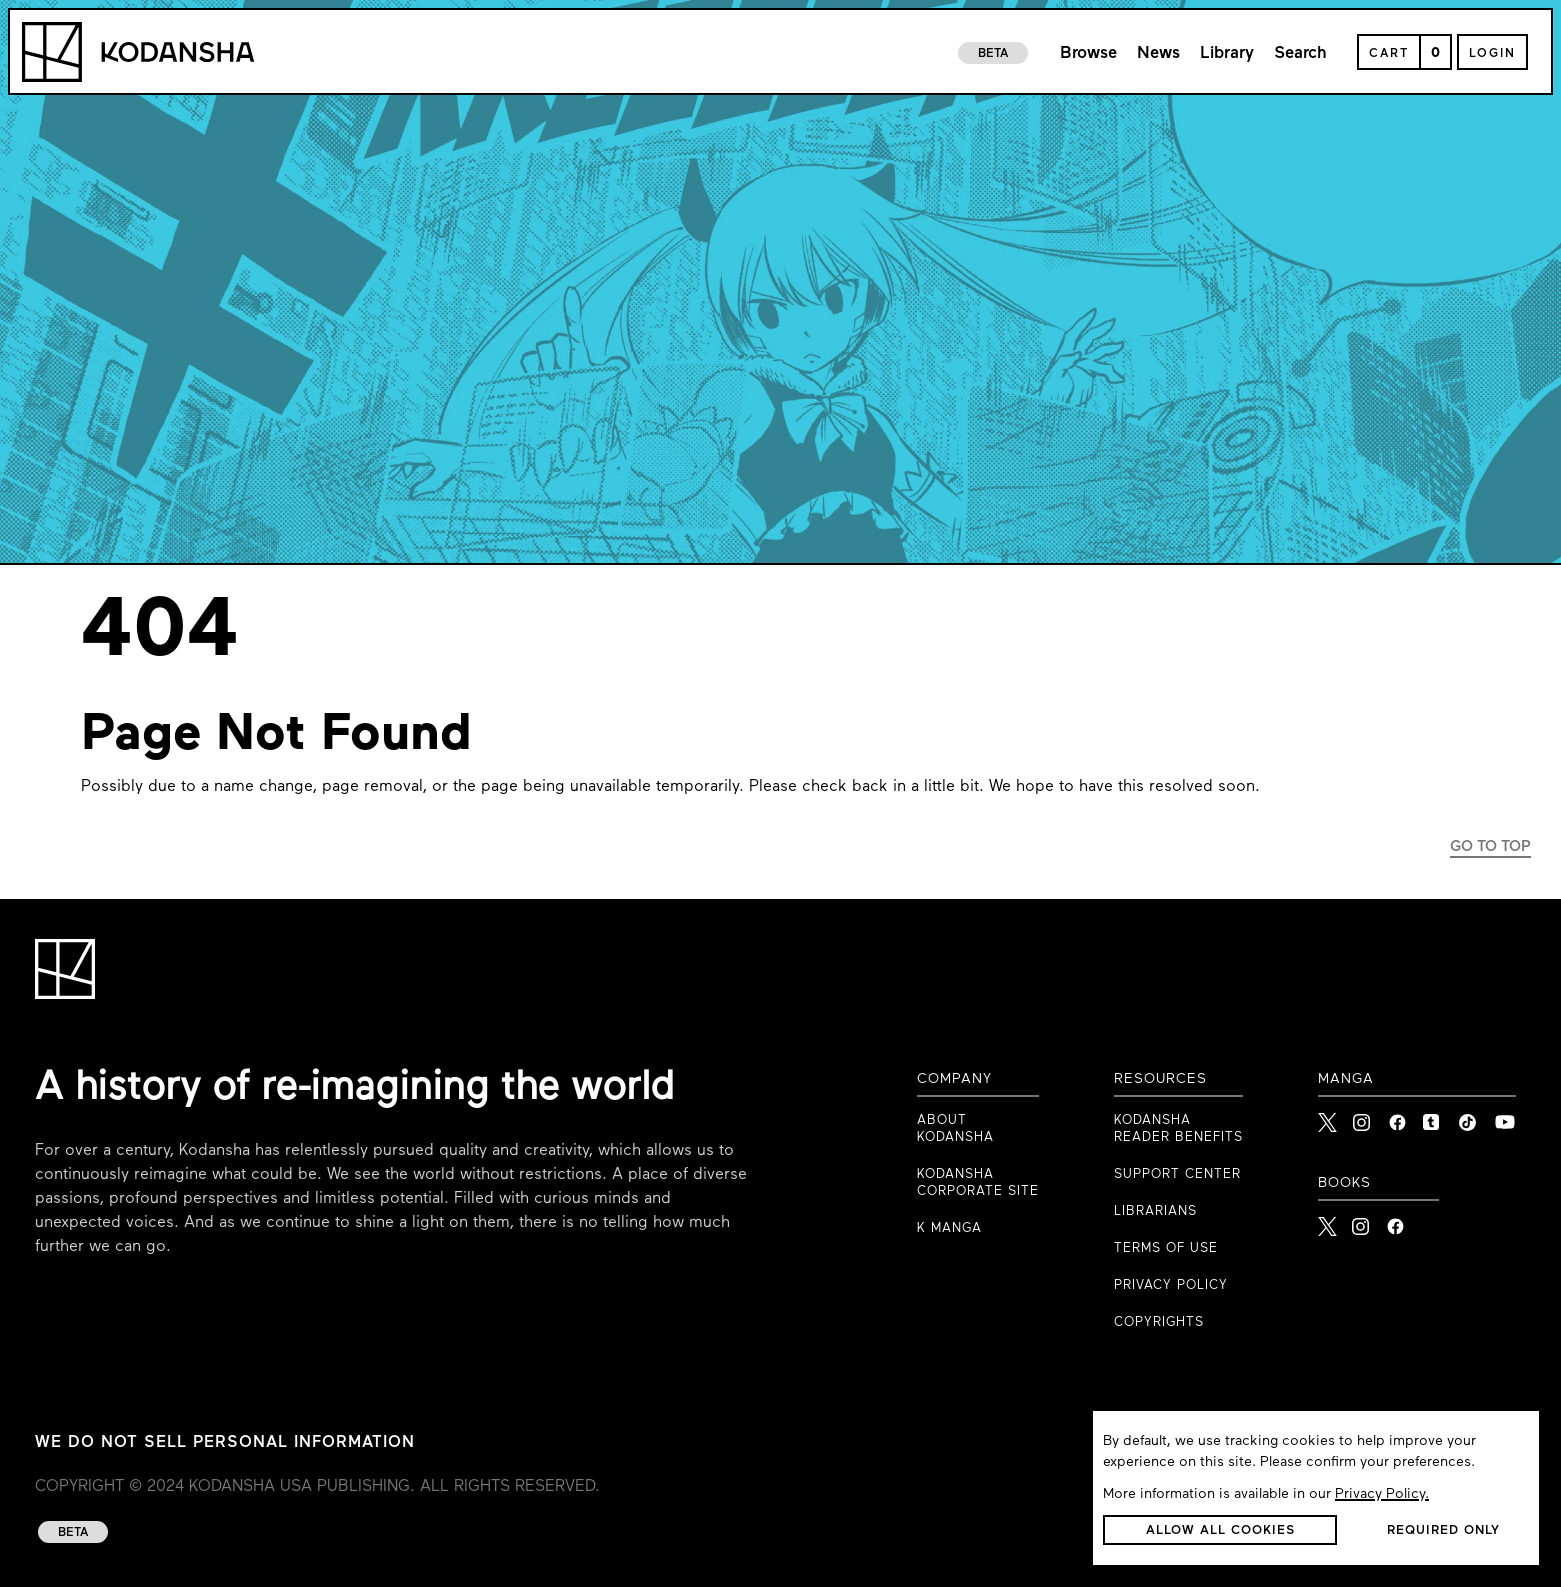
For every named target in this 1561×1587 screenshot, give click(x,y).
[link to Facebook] (1398, 1117)
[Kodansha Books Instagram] (1361, 1220)
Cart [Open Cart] (1389, 54)
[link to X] (1328, 1117)
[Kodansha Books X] (1327, 1220)
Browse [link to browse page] (1088, 53)
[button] (1220, 1530)
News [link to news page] (1158, 53)
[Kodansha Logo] (138, 52)
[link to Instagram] (1363, 1117)
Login (1492, 54)
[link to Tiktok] (1469, 1117)
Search (1300, 53)
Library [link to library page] (1227, 53)
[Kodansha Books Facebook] (1395, 1220)
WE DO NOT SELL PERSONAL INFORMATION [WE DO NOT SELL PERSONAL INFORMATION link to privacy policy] (225, 1443)
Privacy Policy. (1382, 1494)
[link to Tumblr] (1433, 1117)
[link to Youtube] (1505, 1117)
